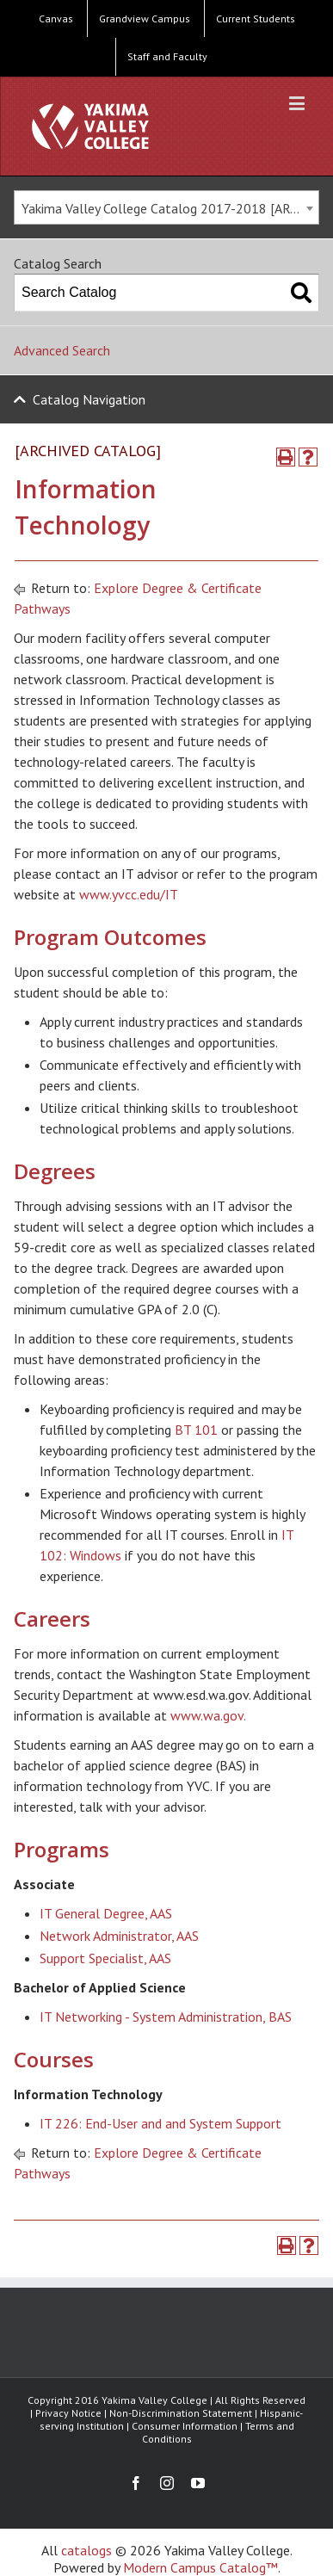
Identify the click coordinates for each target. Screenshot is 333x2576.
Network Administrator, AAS (119, 1935)
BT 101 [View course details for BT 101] (196, 1429)
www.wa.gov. (208, 1715)
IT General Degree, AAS (106, 1913)
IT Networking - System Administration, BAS (166, 2016)
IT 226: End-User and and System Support (160, 2123)
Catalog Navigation (89, 399)
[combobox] (166, 207)
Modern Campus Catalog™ (200, 2567)
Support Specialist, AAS (105, 1958)
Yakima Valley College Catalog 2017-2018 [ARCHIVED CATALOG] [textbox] (170, 208)
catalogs (86, 2550)
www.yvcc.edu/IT (128, 894)
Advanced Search (62, 350)
